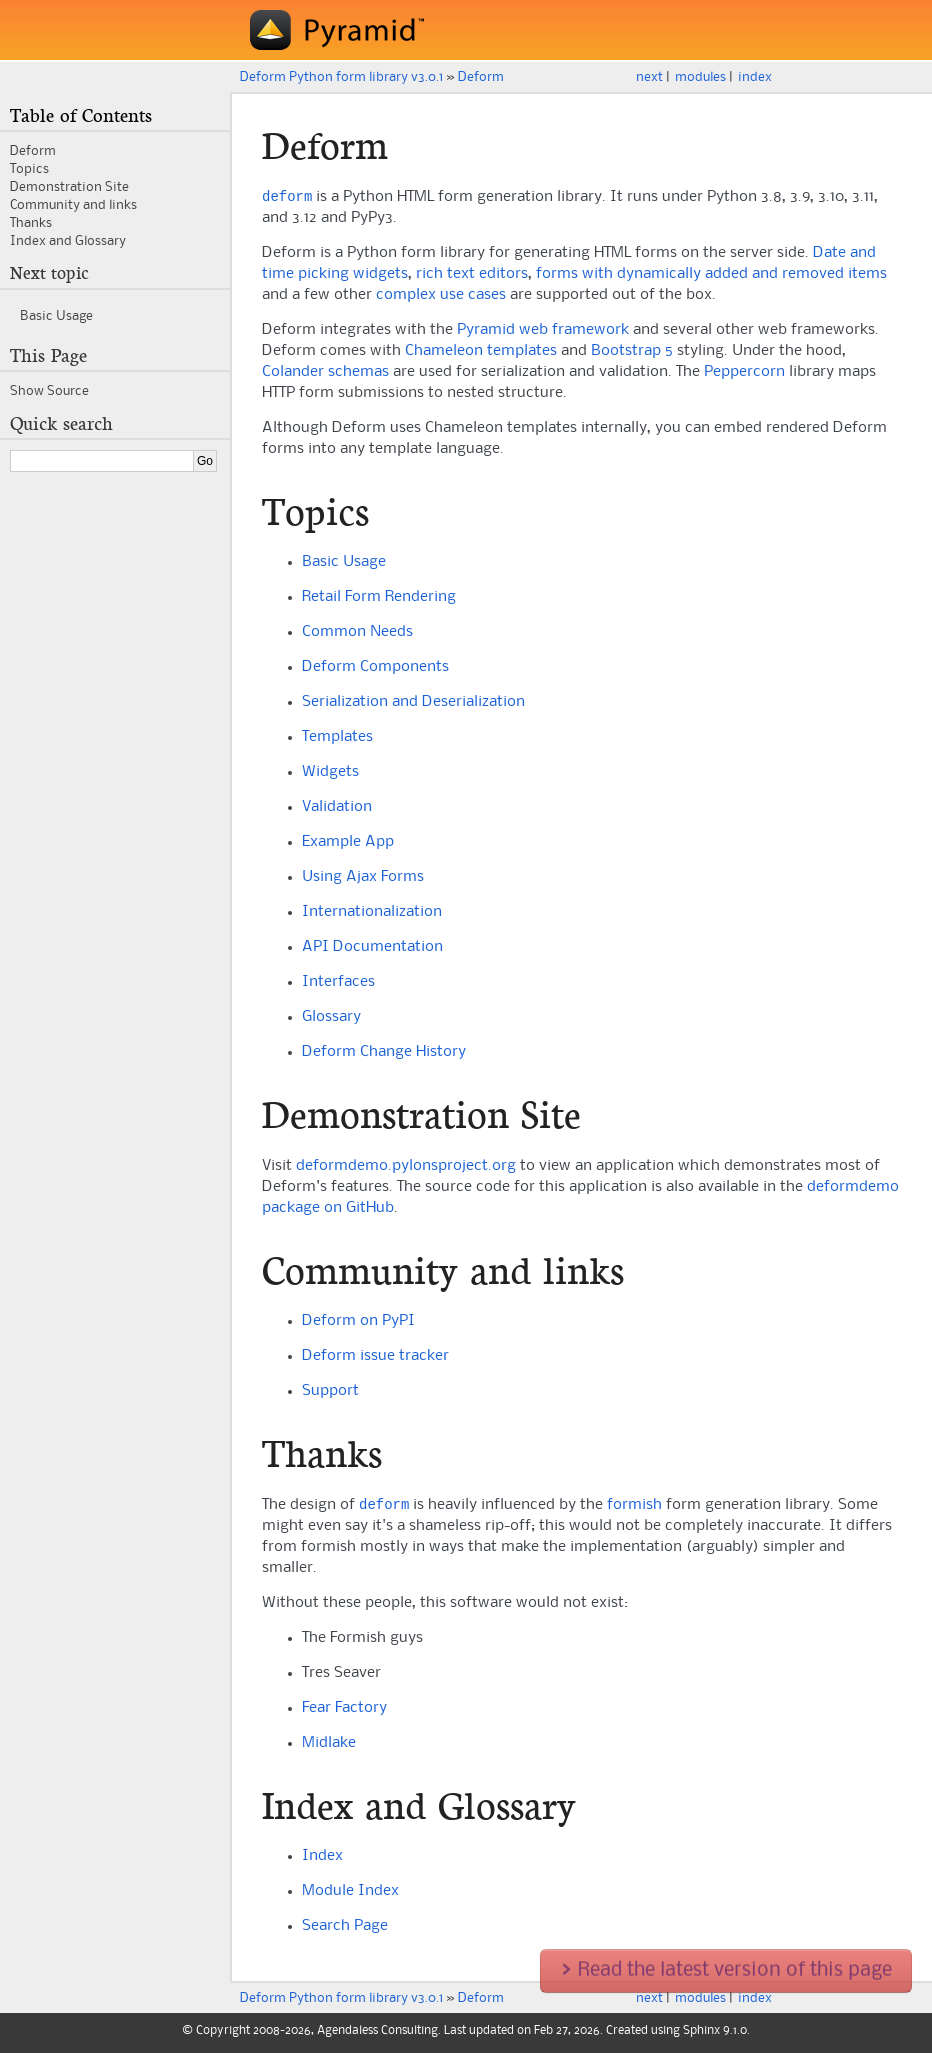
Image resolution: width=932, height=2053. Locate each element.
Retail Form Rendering (379, 599)
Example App (348, 844)
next (649, 77)
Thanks (31, 223)
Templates (337, 739)
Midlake (329, 1747)
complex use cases (441, 297)
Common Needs (357, 634)
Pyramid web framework (543, 332)
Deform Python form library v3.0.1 (341, 77)
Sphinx (701, 2035)
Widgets (330, 774)
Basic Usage (344, 564)
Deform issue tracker (375, 1358)
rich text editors (472, 276)
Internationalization (372, 914)
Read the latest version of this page (726, 1971)
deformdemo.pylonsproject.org (406, 1168)
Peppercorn (744, 374)
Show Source (49, 391)
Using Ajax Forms (363, 879)
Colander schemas (325, 374)
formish (634, 1509)
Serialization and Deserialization (413, 704)
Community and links (73, 205)
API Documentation (372, 949)
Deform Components (375, 669)
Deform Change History (384, 1054)
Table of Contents (81, 116)
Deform (481, 77)
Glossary (331, 1019)
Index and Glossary (68, 241)
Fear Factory (344, 1712)
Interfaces (338, 984)
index (755, 77)
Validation (337, 809)
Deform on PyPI (358, 1323)
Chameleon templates (481, 353)
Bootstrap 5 (632, 353)
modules (700, 77)
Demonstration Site (69, 187)
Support (330, 1393)
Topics (29, 169)
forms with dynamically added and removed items (711, 276)
